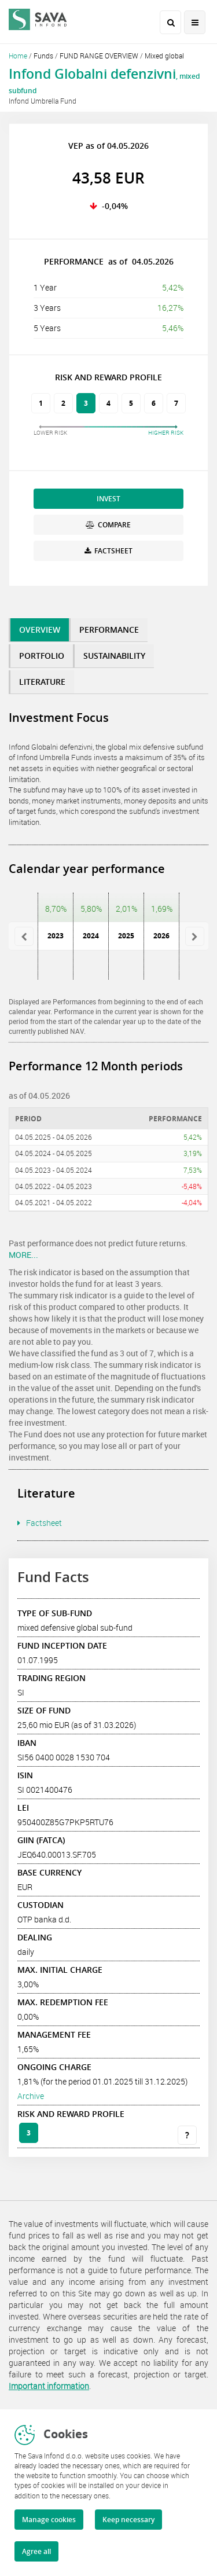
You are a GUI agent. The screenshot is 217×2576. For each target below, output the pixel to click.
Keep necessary (128, 2519)
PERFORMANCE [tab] (109, 629)
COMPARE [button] (108, 525)
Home (18, 55)
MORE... (23, 1254)
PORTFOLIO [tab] (41, 655)
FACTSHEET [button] (108, 551)
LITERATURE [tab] (42, 681)
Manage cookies (49, 2519)
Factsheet (44, 1522)
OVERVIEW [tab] (39, 629)
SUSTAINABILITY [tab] (114, 655)
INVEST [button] (108, 499)
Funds (43, 55)
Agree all (36, 2551)
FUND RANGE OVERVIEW (99, 55)
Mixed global (164, 55)
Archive (30, 2095)
